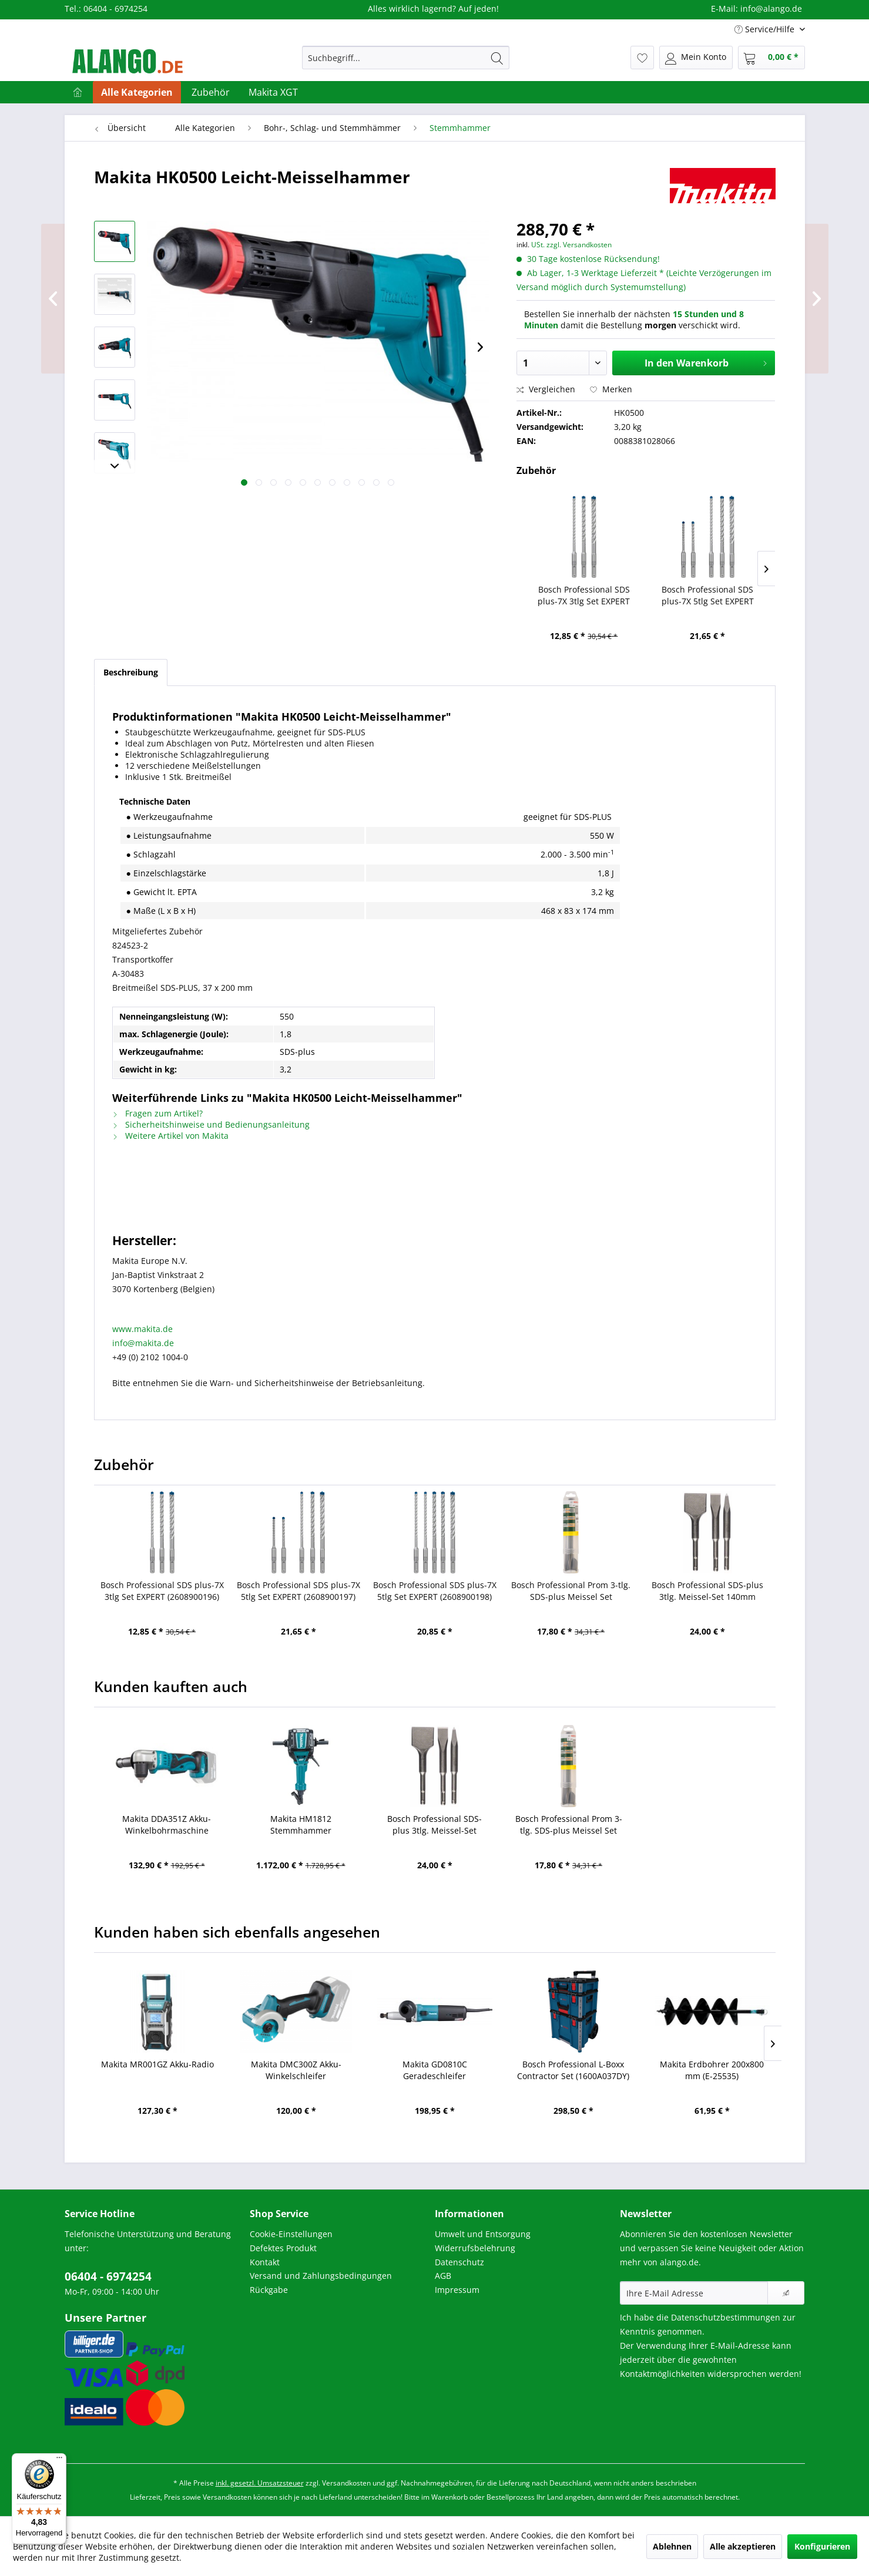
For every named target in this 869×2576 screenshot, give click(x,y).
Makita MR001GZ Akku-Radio (157, 2064)
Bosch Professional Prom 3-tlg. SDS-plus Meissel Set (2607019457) (570, 1591)
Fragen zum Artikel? (157, 1113)
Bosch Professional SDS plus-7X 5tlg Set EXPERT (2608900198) (434, 1590)
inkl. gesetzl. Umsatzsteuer (260, 2483)
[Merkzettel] (642, 57)
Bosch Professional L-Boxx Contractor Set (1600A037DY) (573, 2070)
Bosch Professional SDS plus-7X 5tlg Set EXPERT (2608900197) (708, 595)
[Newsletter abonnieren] (785, 2293)
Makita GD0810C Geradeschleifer (434, 2070)
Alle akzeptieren (743, 2546)
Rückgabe (269, 2289)
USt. (538, 245)
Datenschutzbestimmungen (725, 2317)
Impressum (457, 2289)
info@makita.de (143, 1342)
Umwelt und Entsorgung (483, 2233)
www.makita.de (142, 1328)
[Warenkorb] (771, 57)
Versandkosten (346, 2483)
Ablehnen (672, 2546)
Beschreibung (130, 672)
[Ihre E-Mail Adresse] (694, 2293)
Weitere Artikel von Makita (170, 1135)
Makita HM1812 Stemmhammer (300, 1824)
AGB (443, 2275)
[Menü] (59, 2460)
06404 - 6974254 (108, 2276)
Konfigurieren (822, 2546)
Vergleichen (545, 389)
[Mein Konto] (696, 57)
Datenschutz (459, 2262)
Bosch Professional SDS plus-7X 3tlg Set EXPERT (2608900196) (584, 595)
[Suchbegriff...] (405, 57)
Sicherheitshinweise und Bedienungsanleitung (211, 1124)
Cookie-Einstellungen (291, 2233)
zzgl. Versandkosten (579, 245)
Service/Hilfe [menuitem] (765, 29)
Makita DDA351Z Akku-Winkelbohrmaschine (166, 1824)
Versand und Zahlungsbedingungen (321, 2275)
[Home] (77, 92)
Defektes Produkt (283, 2248)
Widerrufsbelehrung (475, 2248)
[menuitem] (405, 57)
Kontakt (265, 2262)
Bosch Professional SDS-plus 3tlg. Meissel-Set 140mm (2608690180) (707, 1591)
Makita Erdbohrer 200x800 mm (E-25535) (712, 2070)
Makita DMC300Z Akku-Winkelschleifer (296, 2070)
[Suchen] (497, 57)
